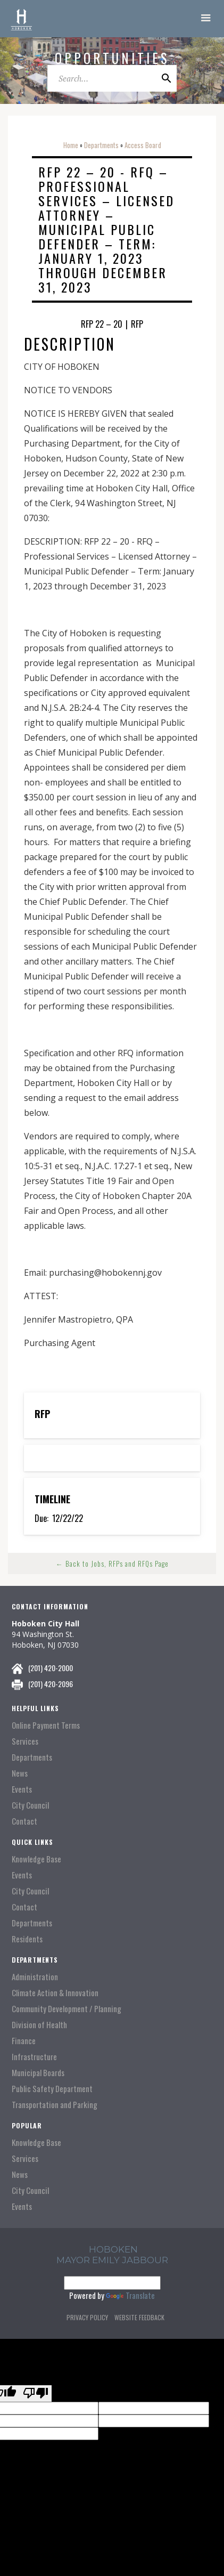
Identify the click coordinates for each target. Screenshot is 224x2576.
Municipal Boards (38, 2072)
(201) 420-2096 (50, 1683)
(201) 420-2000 (50, 1667)
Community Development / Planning (66, 2008)
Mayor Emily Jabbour (112, 2260)
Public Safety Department (52, 2088)
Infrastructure (34, 2056)
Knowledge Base (36, 1859)
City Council (30, 1805)
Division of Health (39, 2024)
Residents (27, 1939)
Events (22, 1789)
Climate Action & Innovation (55, 1992)
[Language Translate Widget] (112, 2283)
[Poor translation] (36, 2393)
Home (70, 145)
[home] (21, 18)
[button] (206, 18)
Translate (130, 2295)
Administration (35, 1976)
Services (25, 1741)
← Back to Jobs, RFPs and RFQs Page (112, 1563)
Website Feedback (139, 2317)
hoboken (113, 2249)
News (20, 1773)
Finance (24, 2040)
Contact (24, 1821)
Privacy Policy (87, 2317)
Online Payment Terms (46, 1725)
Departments (101, 145)
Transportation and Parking (54, 2104)
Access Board (143, 145)
